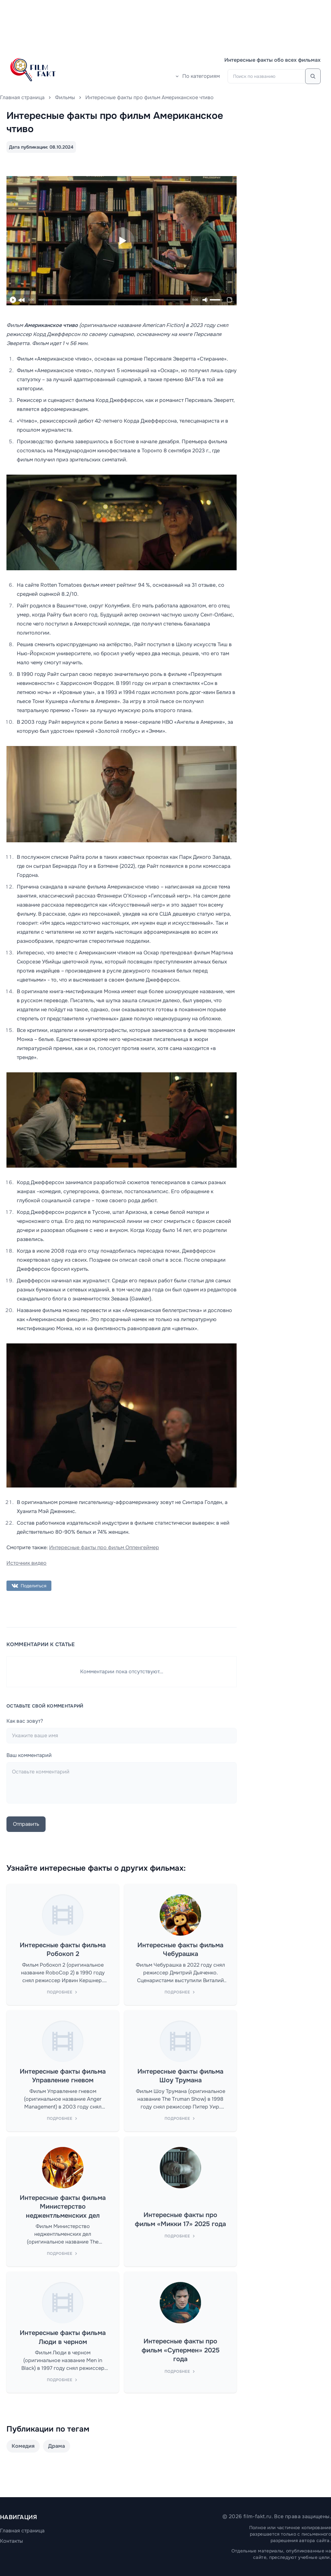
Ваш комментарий (29, 1755)
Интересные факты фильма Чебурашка (180, 1949)
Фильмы (65, 97)
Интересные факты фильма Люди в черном (63, 2337)
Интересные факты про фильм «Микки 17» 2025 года (180, 2219)
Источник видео (26, 1563)
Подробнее (63, 1992)
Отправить (26, 1824)
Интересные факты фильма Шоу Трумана (180, 2076)
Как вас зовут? (24, 1721)
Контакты (11, 2541)
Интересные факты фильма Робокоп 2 (63, 1949)
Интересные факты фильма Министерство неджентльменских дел (63, 2207)
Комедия (23, 2446)
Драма (56, 2446)
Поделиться (29, 1585)
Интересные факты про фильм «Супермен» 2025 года (180, 2350)
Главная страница (22, 97)
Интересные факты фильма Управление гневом (63, 2076)
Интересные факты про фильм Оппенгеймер (104, 1547)
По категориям (197, 76)
